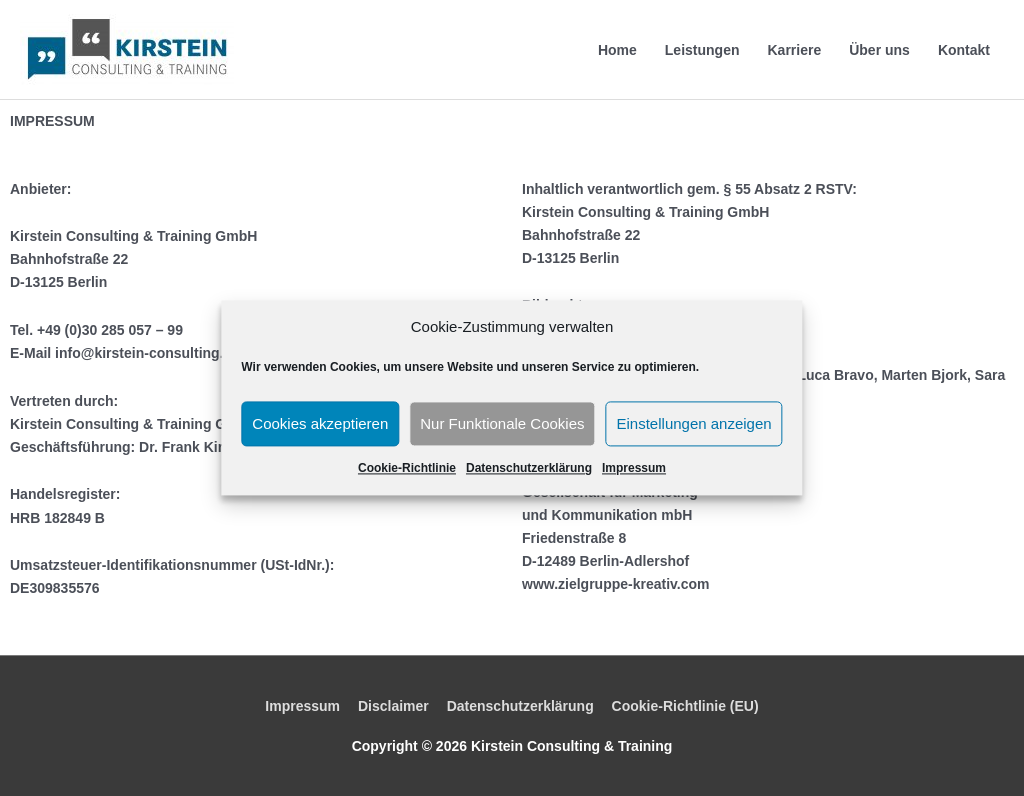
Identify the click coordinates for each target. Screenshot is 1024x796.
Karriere (794, 50)
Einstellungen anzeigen (694, 423)
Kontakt (964, 50)
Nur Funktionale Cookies (502, 423)
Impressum (634, 469)
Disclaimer (393, 706)
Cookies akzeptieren (320, 423)
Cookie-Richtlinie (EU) (685, 706)
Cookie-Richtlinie (407, 469)
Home (617, 50)
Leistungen (702, 50)
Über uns (879, 50)
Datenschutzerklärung (529, 469)
